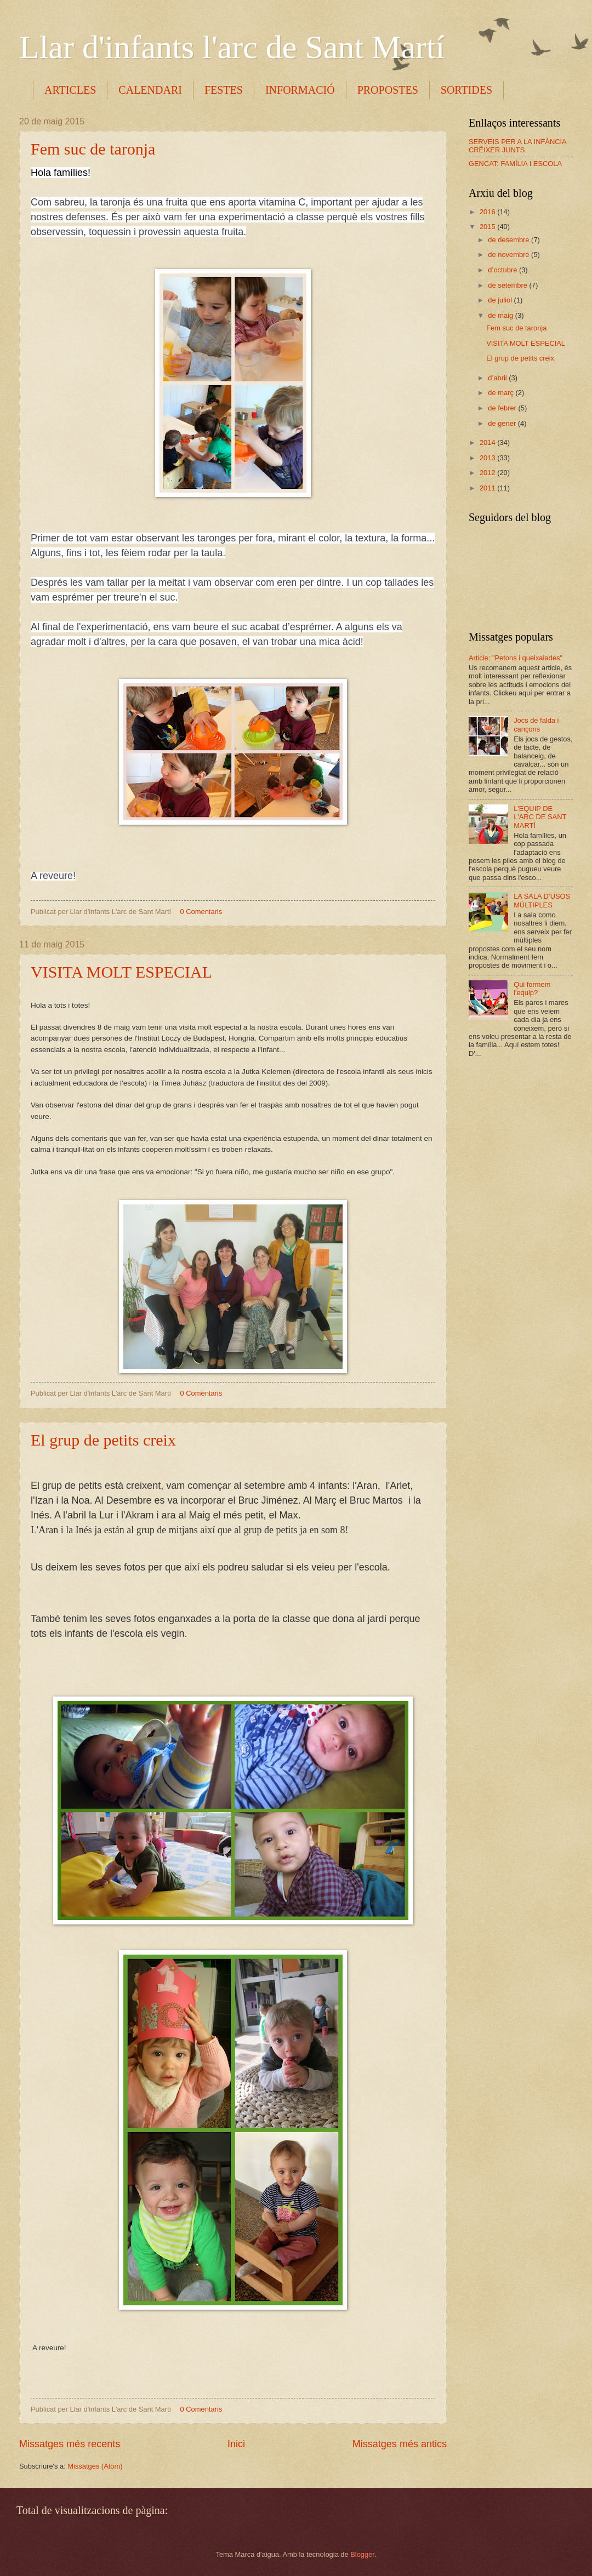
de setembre (508, 285)
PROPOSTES (387, 90)
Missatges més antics (399, 2443)
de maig (501, 315)
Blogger (362, 2554)
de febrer (503, 408)
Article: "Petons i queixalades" (515, 658)
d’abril (498, 378)
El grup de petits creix (103, 1440)
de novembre (509, 254)
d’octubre (503, 270)
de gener (502, 423)
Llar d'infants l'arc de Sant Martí (232, 47)
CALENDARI (150, 90)
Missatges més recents (69, 2443)
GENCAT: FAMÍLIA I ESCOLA (515, 163)
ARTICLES (70, 90)
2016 (488, 212)
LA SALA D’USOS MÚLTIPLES (542, 900)
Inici (236, 2443)
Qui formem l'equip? (532, 988)
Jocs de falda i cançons (536, 724)
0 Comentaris (201, 911)
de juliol (501, 300)
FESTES (223, 90)
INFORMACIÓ (300, 90)
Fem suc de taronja (93, 149)
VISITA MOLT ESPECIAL (121, 972)
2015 (488, 226)
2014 (488, 442)
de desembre (509, 240)
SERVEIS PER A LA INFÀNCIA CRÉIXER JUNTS (517, 146)
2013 (488, 458)
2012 (488, 473)
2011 (488, 488)
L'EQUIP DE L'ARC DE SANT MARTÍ (540, 817)
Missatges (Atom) (94, 2466)
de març (501, 393)
